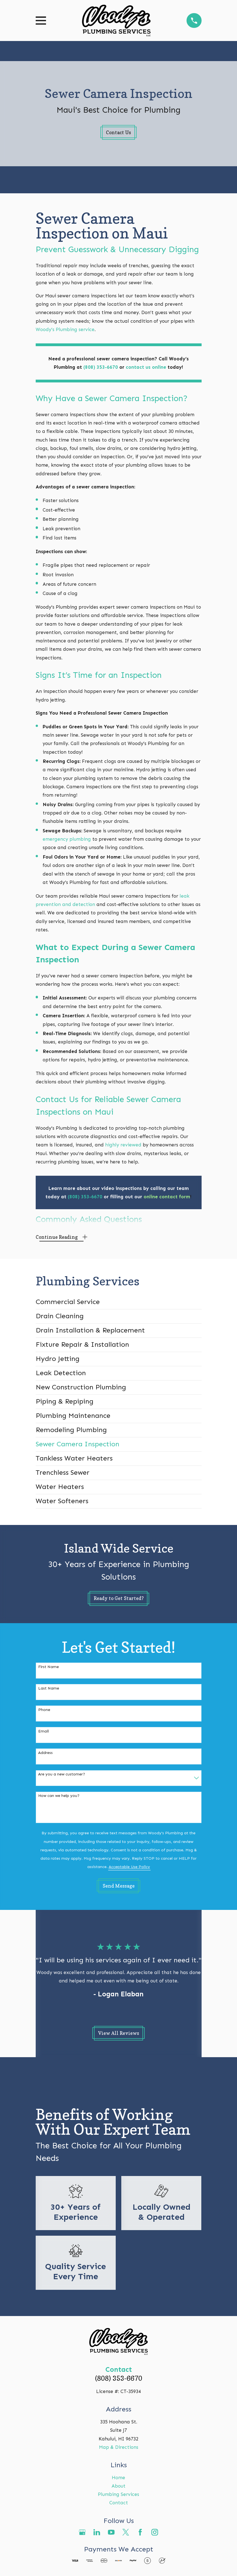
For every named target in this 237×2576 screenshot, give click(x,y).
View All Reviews (118, 2033)
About (118, 2486)
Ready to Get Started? (119, 1598)
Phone (44, 1710)
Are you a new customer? (61, 1774)
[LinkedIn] (96, 2532)
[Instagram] (154, 2532)
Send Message (119, 1886)
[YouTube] (111, 2532)
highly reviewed (124, 1145)
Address (45, 1753)
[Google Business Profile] (82, 2532)
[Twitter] (125, 2532)
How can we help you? (58, 1796)
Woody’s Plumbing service (65, 329)
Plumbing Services (118, 2494)
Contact (118, 2502)
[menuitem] (119, 1302)
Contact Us (118, 132)
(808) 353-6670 (118, 2378)
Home (118, 2477)
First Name (48, 1667)
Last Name (48, 1688)
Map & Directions (118, 2447)
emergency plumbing (67, 839)
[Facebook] (140, 2532)
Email (43, 1731)
